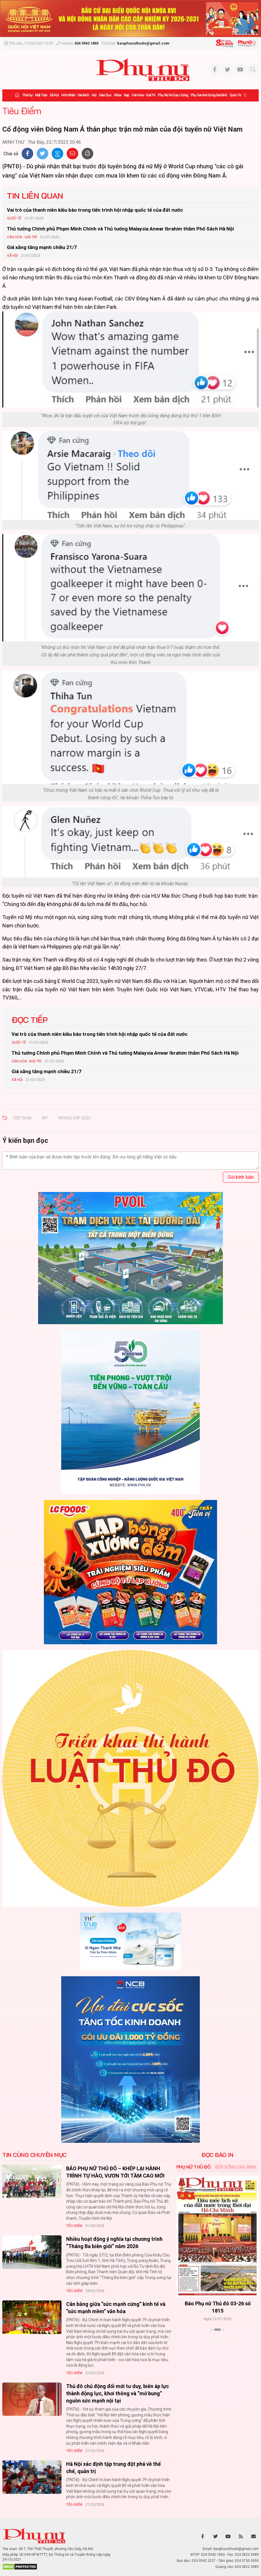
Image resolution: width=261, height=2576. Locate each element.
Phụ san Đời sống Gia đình (209, 95)
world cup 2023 (74, 1118)
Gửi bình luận (241, 1177)
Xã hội (54, 95)
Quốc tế (235, 95)
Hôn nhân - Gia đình (75, 95)
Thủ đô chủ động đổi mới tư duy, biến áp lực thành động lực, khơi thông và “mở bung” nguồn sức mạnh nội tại (117, 2393)
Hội (94, 95)
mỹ (45, 1118)
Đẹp (126, 95)
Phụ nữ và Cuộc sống (173, 95)
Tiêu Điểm (21, 111)
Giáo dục (105, 95)
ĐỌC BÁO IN (217, 2155)
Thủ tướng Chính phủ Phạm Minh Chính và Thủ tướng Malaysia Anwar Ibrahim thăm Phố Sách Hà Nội (120, 229)
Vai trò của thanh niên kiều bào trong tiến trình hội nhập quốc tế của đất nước (95, 210)
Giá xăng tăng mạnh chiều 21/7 (42, 247)
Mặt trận (41, 95)
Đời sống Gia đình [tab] (235, 2166)
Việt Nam (22, 1118)
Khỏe (117, 95)
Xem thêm (217, 2339)
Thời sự (27, 95)
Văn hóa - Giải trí (143, 95)
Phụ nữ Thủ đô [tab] (193, 2166)
